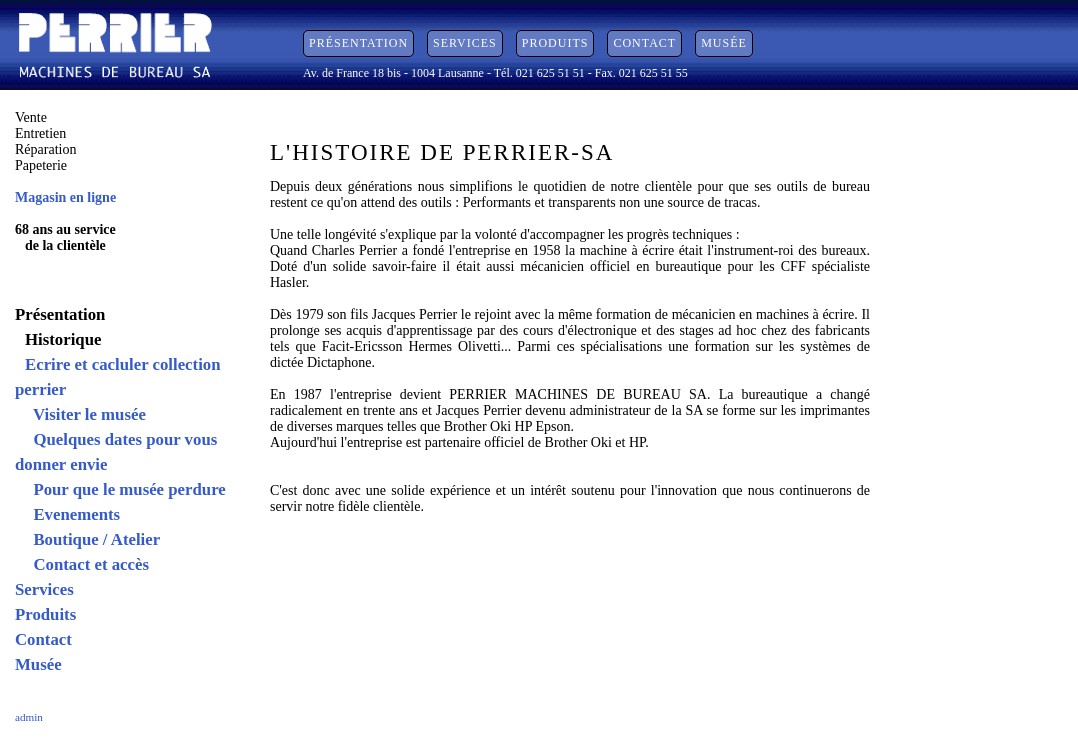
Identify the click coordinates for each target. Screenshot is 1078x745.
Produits (555, 43)
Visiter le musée (85, 414)
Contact (644, 43)
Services (465, 43)
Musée (724, 43)
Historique (63, 339)
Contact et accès (87, 564)
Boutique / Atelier (92, 539)
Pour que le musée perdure (125, 489)
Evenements (72, 514)
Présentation (358, 43)
